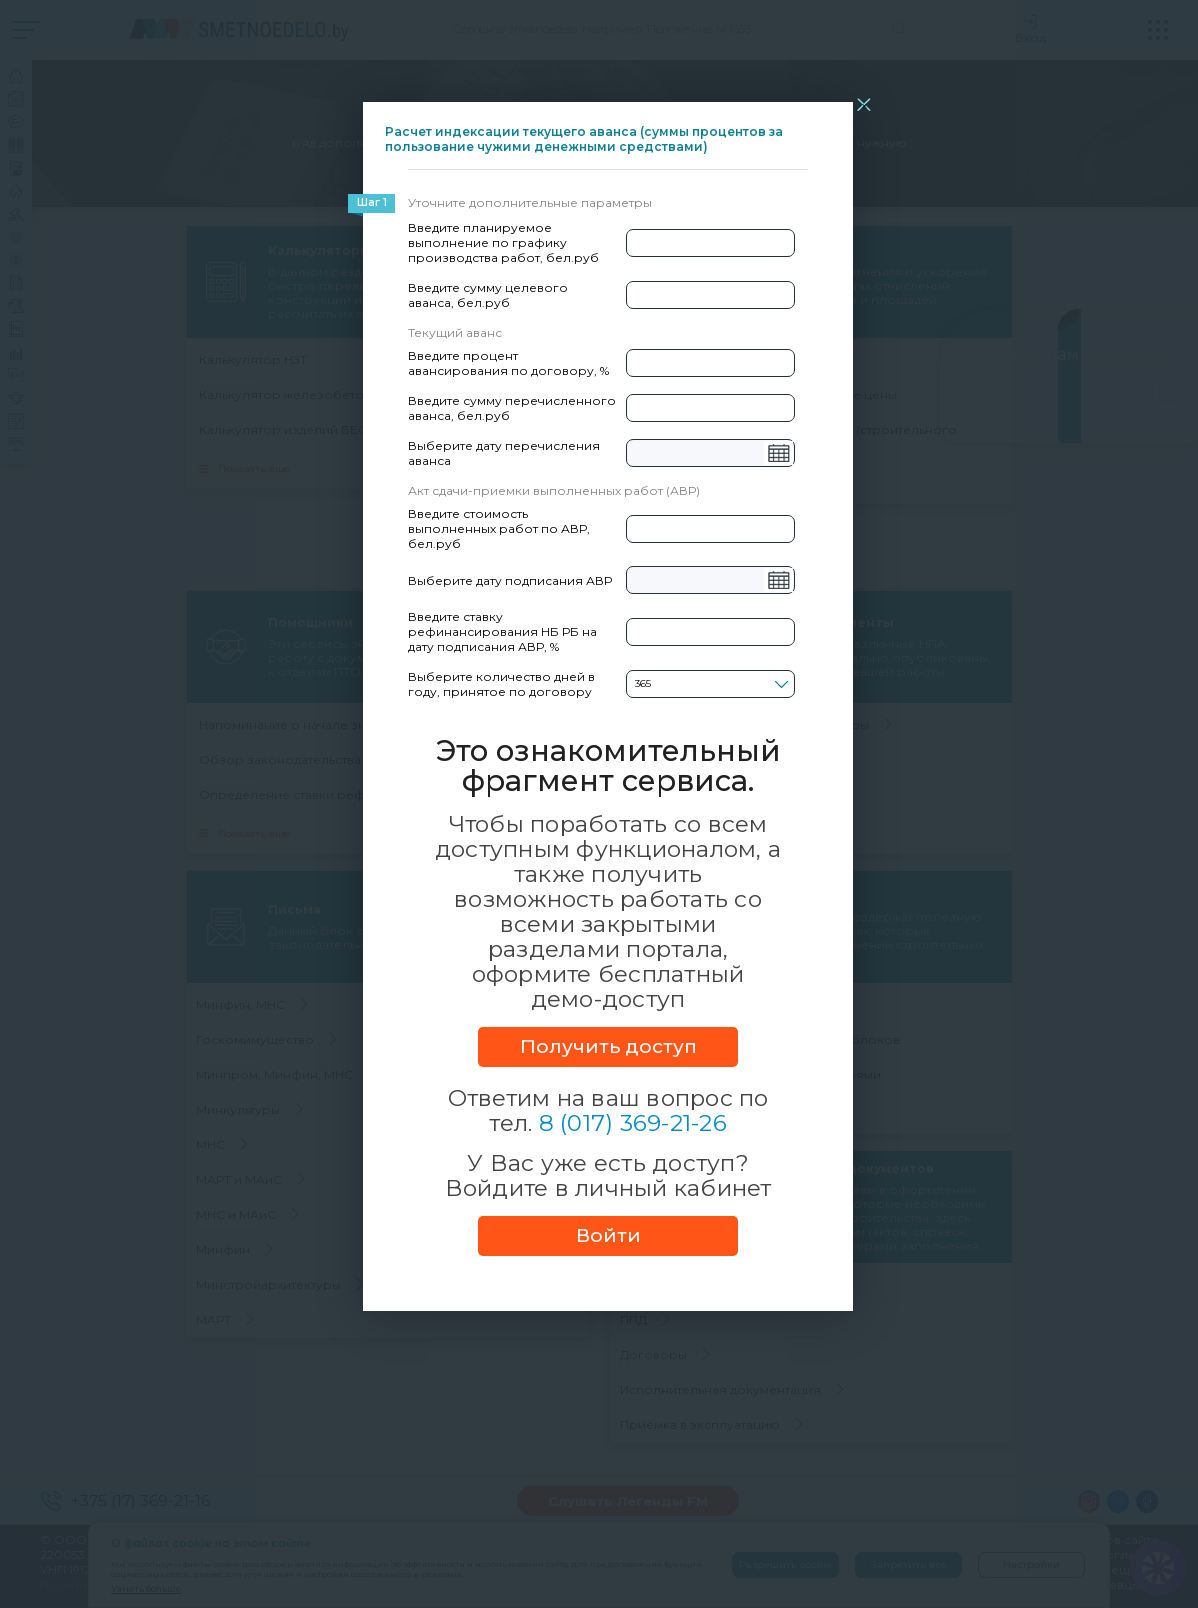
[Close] (864, 104)
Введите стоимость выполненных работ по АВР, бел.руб (499, 528)
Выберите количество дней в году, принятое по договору (501, 684)
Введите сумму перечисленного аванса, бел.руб (512, 408)
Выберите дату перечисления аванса (504, 453)
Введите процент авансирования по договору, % (508, 363)
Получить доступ (608, 1046)
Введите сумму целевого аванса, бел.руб (488, 295)
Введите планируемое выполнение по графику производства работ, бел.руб (503, 242)
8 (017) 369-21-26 (633, 1123)
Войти (608, 1235)
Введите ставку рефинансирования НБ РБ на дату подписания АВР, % (502, 631)
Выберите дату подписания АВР (510, 580)
